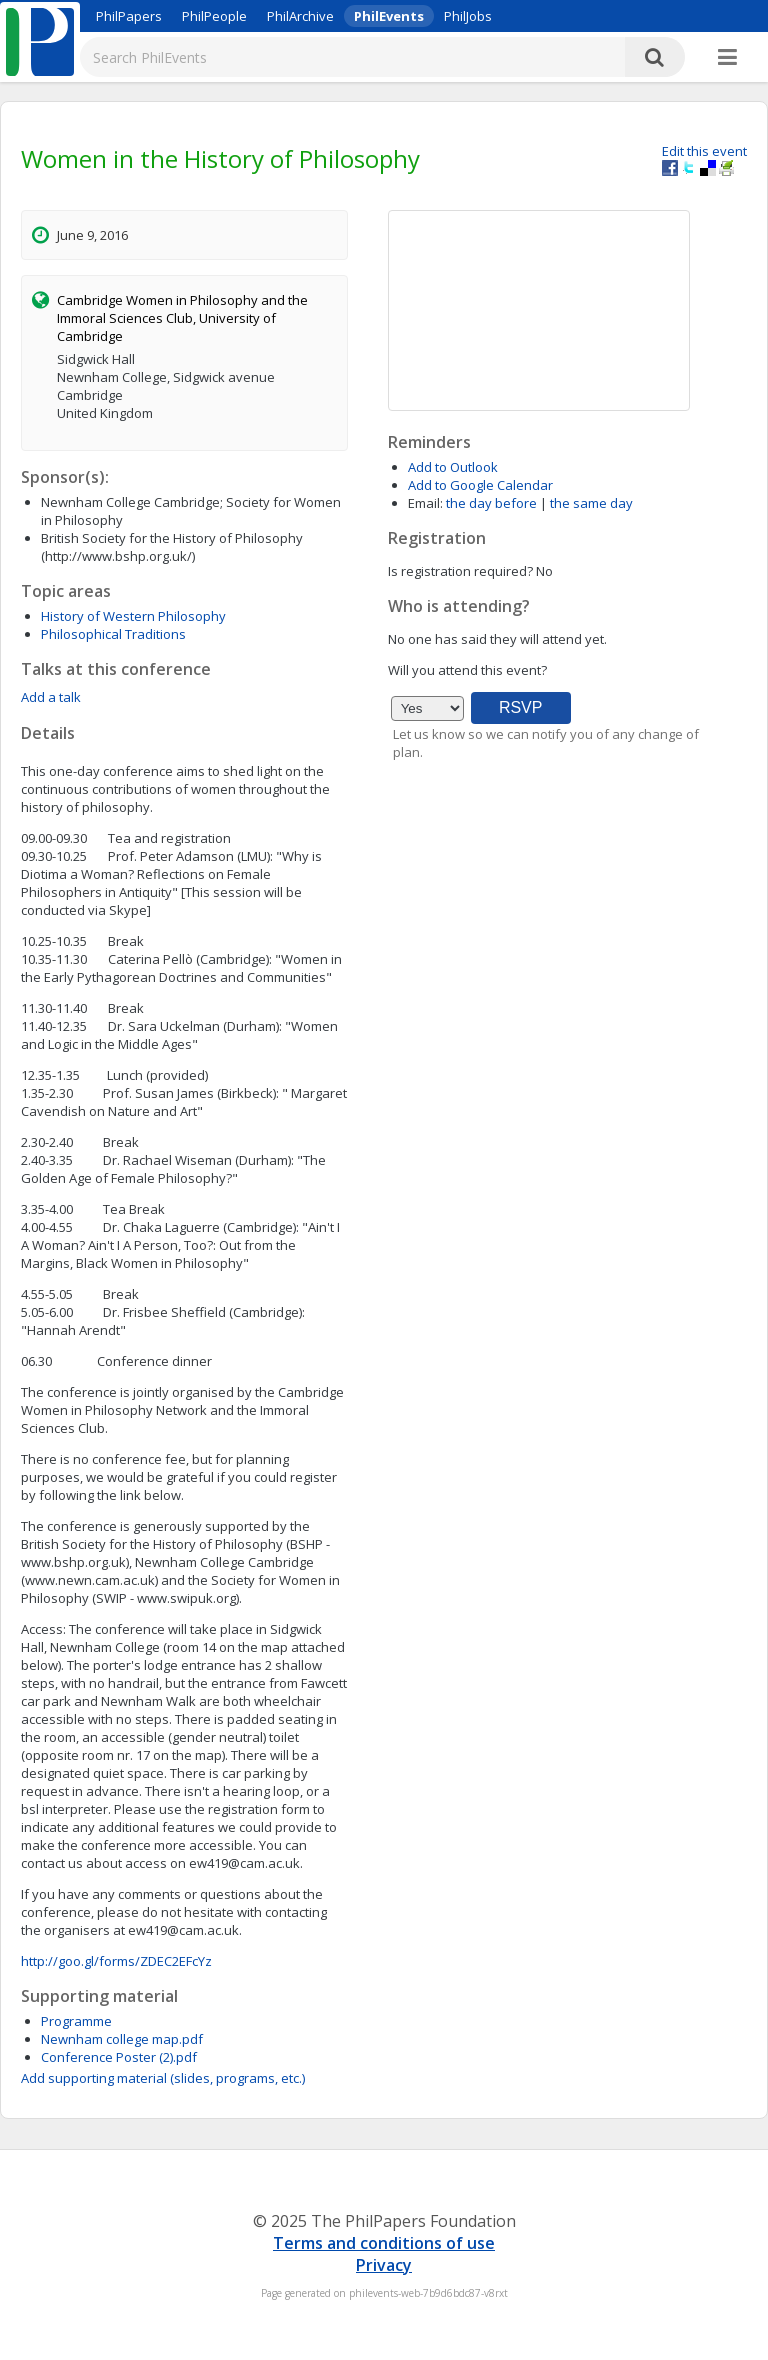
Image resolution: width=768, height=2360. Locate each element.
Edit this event (704, 151)
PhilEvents (389, 16)
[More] (727, 58)
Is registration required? (460, 571)
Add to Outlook (453, 467)
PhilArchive (300, 16)
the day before (491, 503)
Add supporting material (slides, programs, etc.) (163, 2078)
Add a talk (51, 697)
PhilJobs (468, 16)
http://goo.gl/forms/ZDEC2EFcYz (116, 1961)
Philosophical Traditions (113, 634)
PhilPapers (129, 16)
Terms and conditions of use (384, 2243)
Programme (76, 2021)
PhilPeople (214, 16)
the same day (591, 503)
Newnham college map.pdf (122, 2039)
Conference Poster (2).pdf (119, 2057)
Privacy (384, 2265)
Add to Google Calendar (480, 485)
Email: (425, 503)
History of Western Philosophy (133, 616)
